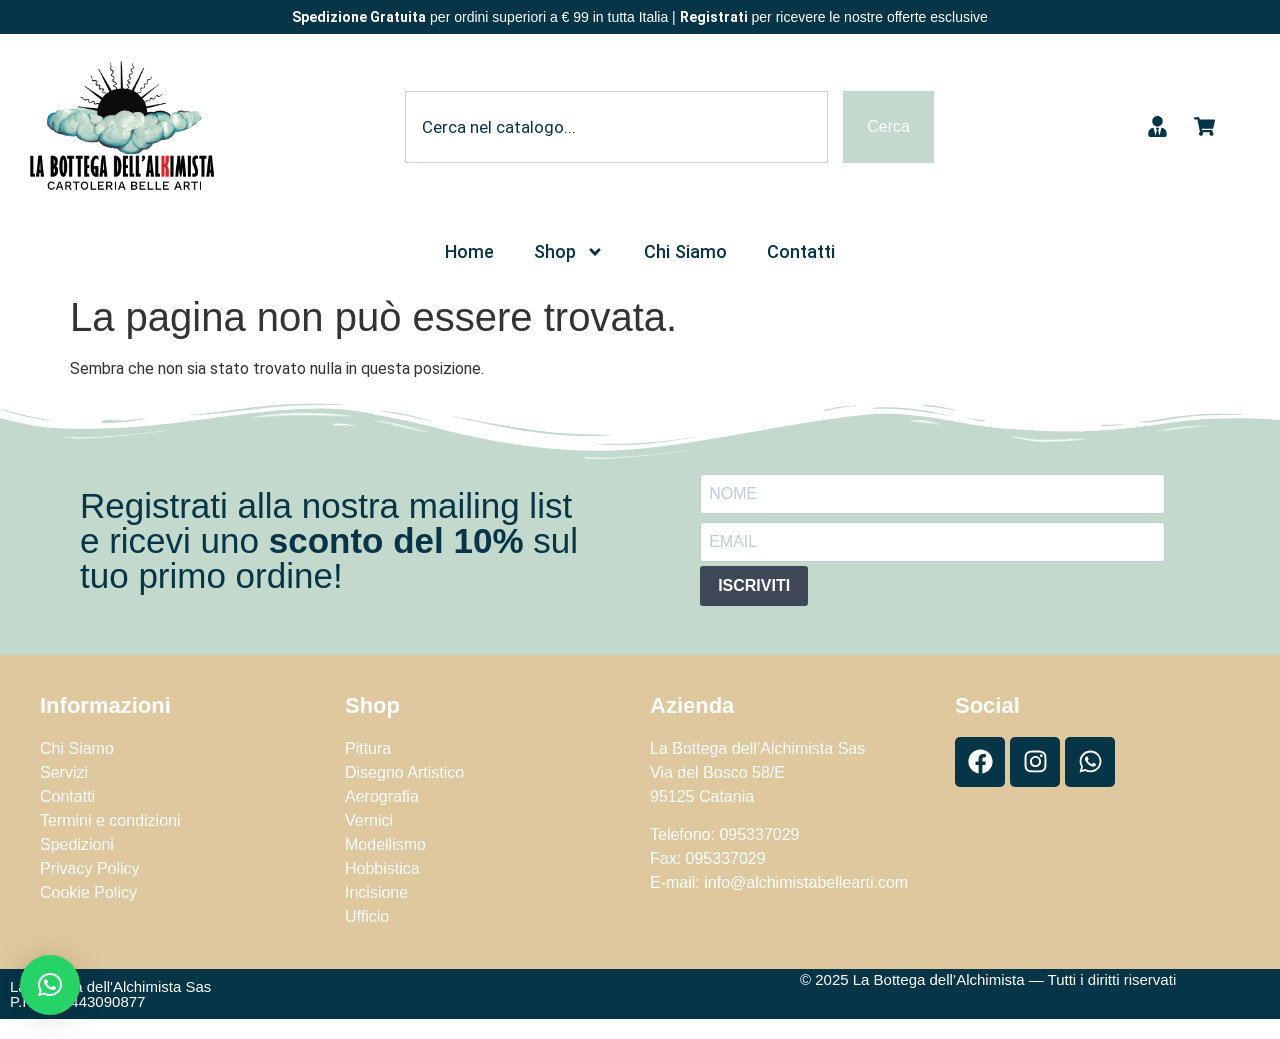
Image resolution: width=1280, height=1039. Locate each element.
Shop (569, 252)
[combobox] (616, 127)
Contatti (801, 251)
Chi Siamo (685, 251)
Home (469, 251)
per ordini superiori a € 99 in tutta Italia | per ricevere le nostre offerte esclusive (640, 17)
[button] (50, 985)
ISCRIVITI (754, 585)
